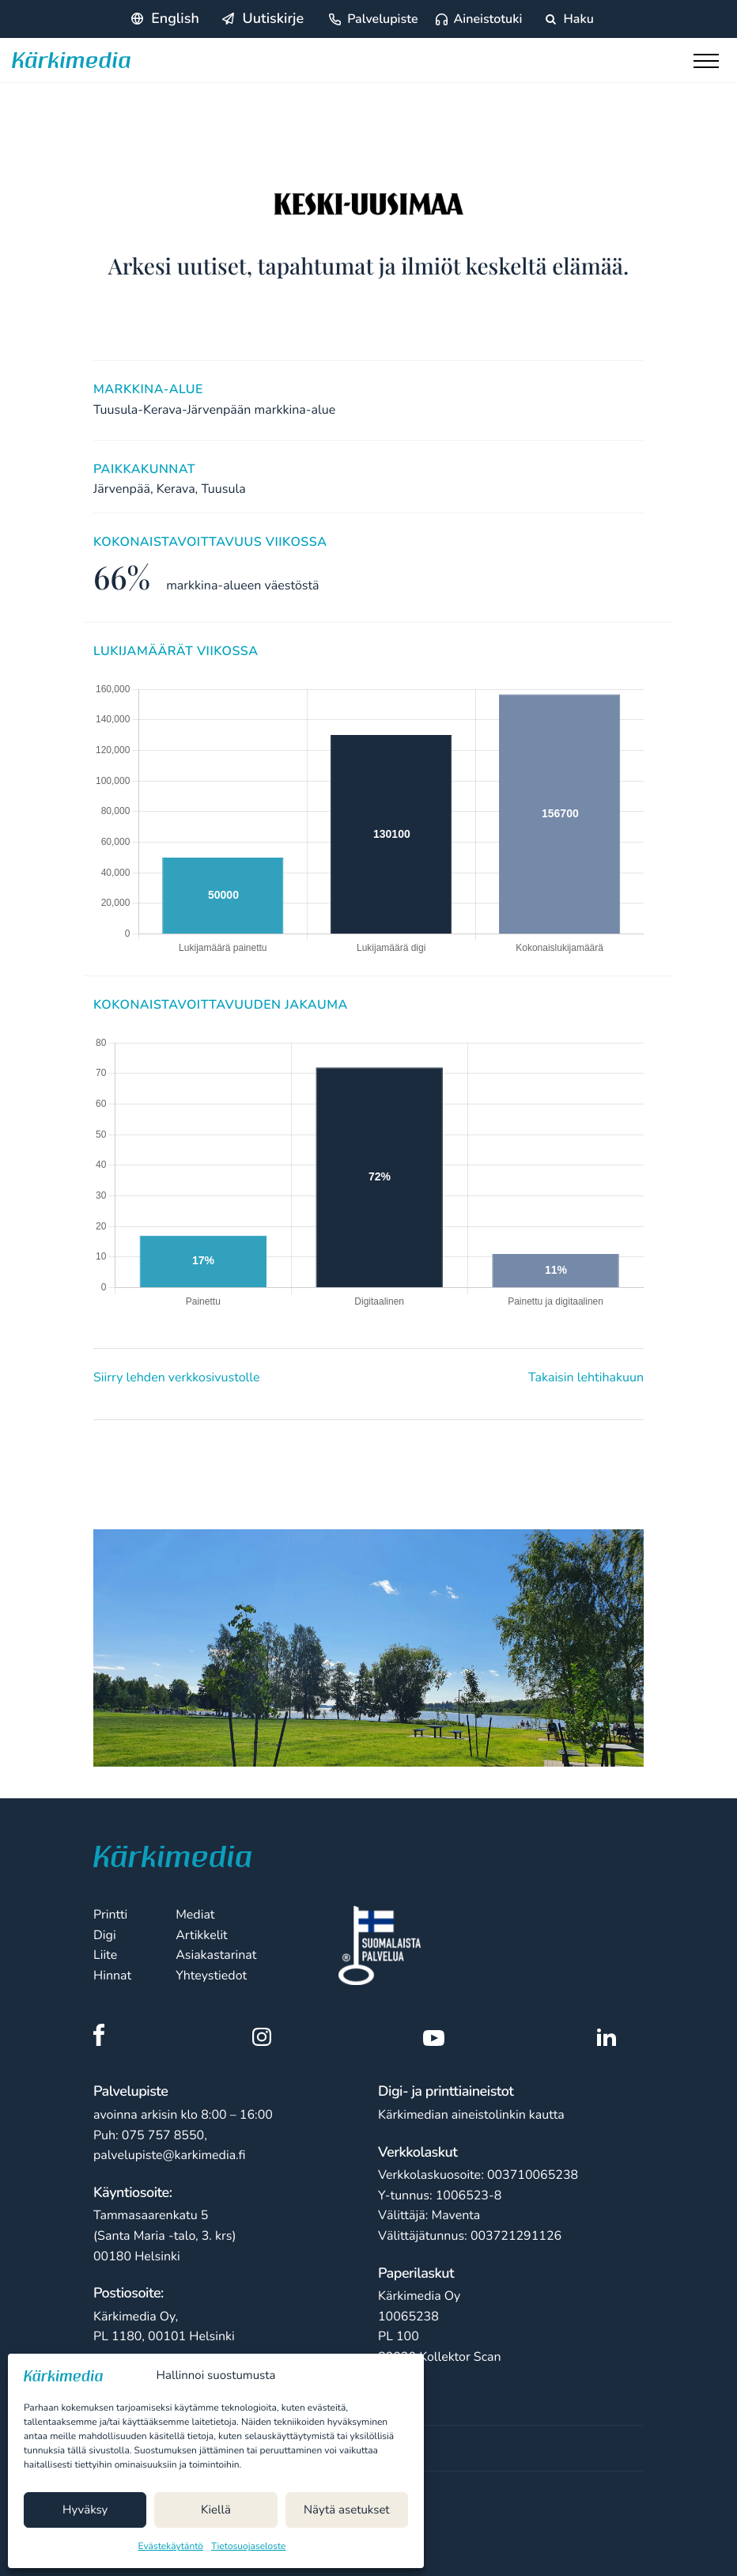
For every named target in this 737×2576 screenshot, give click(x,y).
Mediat (195, 1914)
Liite (105, 1955)
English (175, 18)
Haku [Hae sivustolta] (569, 19)
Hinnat (112, 1975)
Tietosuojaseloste (248, 2546)
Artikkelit (202, 1935)
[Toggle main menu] (709, 65)
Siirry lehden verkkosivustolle (176, 1377)
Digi (104, 1935)
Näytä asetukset (347, 2510)
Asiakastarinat (216, 1955)
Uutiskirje (273, 18)
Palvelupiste (382, 19)
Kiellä (216, 2510)
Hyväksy (85, 2510)
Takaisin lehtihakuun (586, 1377)
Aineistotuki (488, 19)
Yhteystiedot (211, 1975)
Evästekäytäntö (171, 2546)
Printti (110, 1914)
